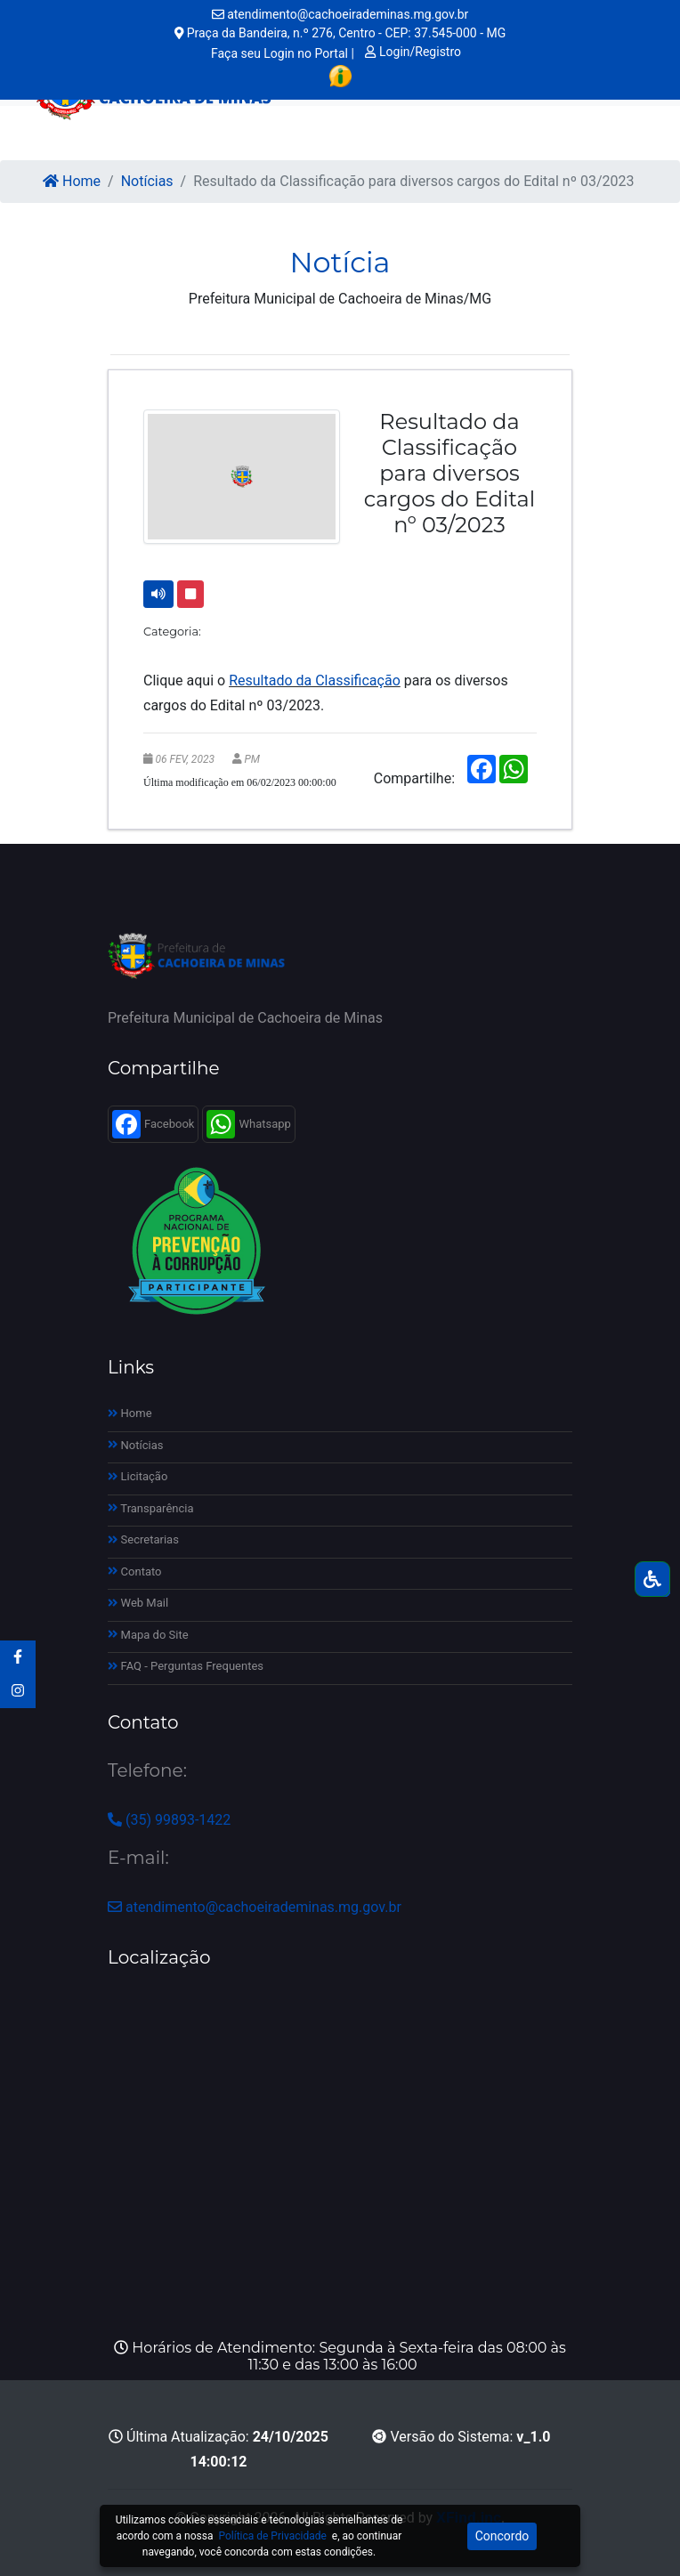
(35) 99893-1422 (169, 1819)
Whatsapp (248, 1124)
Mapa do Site (148, 1634)
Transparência (151, 1508)
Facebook (153, 1124)
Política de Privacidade (272, 2536)
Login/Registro (413, 52)
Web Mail (138, 1602)
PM (252, 759)
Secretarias (143, 1539)
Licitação (137, 1476)
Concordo (502, 2536)
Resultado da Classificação (315, 680)
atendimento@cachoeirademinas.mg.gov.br (340, 14)
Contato (135, 1571)
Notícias (147, 181)
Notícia (340, 262)
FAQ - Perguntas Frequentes (185, 1666)
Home (72, 181)
